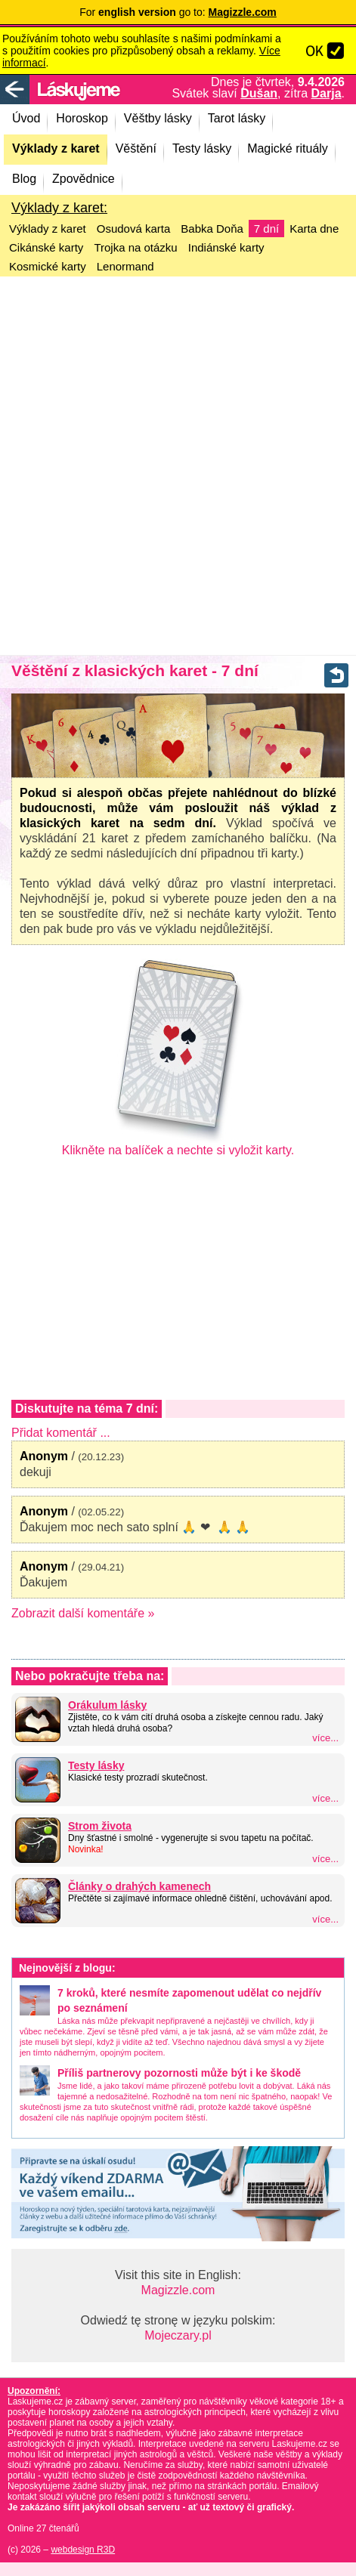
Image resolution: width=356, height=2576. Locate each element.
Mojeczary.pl (178, 2335)
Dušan (258, 93)
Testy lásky (96, 1765)
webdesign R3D (83, 2549)
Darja (326, 93)
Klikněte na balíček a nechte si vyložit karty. (178, 1144)
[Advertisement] (178, 466)
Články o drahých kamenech (139, 1886)
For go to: (178, 12)
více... (325, 1738)
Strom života (100, 1826)
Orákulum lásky (107, 1705)
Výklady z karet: (59, 207)
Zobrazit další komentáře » (82, 1613)
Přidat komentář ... (60, 1432)
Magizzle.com (178, 2290)
